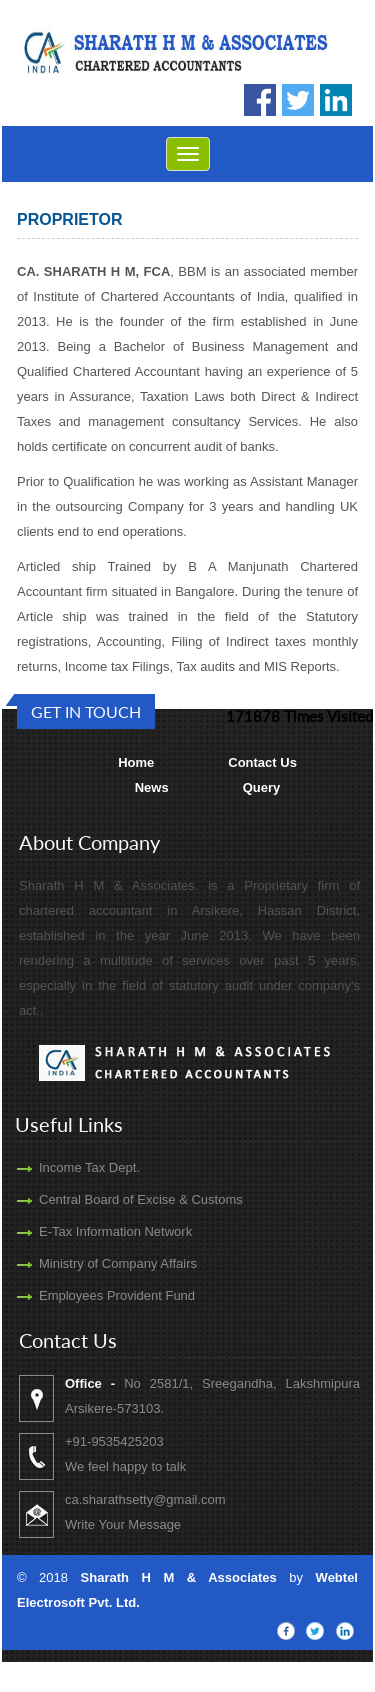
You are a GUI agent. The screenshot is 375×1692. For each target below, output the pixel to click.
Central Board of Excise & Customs (120, 1199)
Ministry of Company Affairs (97, 1263)
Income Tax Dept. (68, 1167)
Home (136, 762)
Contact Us (262, 762)
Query (262, 787)
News (152, 787)
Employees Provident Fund (96, 1295)
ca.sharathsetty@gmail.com (166, 1499)
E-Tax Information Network (94, 1231)
